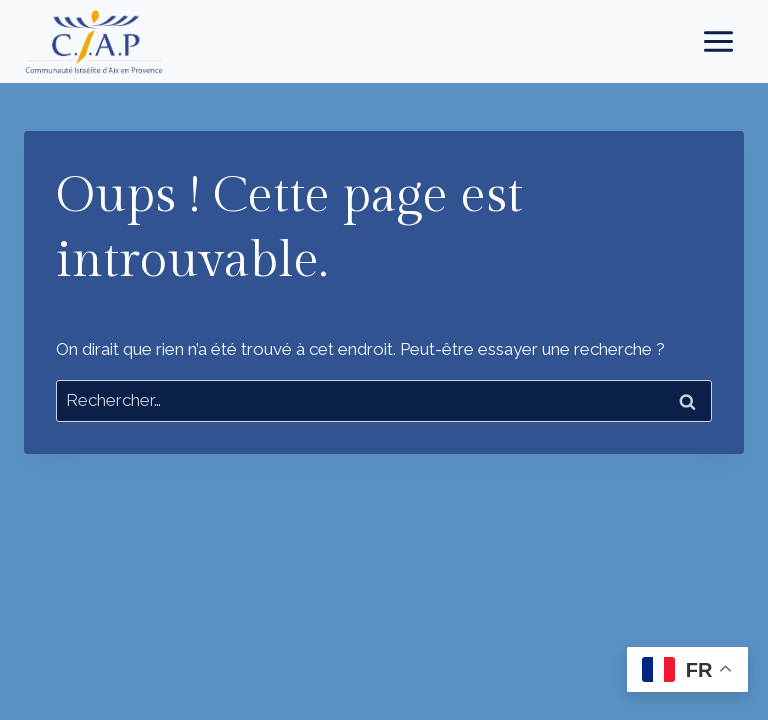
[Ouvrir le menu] (718, 41)
